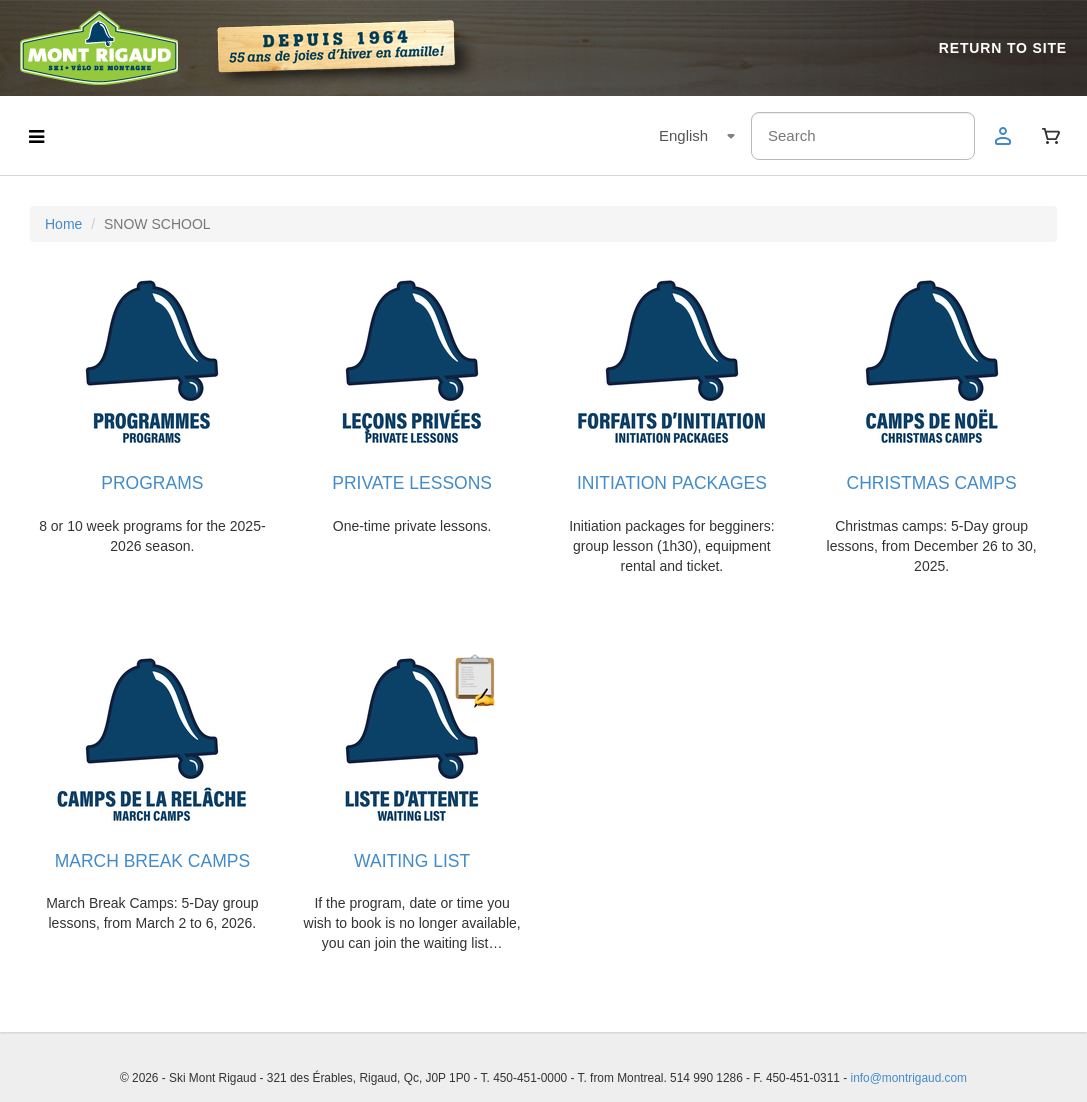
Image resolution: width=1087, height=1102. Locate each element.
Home (63, 224)
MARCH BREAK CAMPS (152, 861)
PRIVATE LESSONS (412, 483)
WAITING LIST (412, 861)
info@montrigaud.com (909, 1078)
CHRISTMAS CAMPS (932, 483)
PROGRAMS (152, 483)
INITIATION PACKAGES (672, 483)
